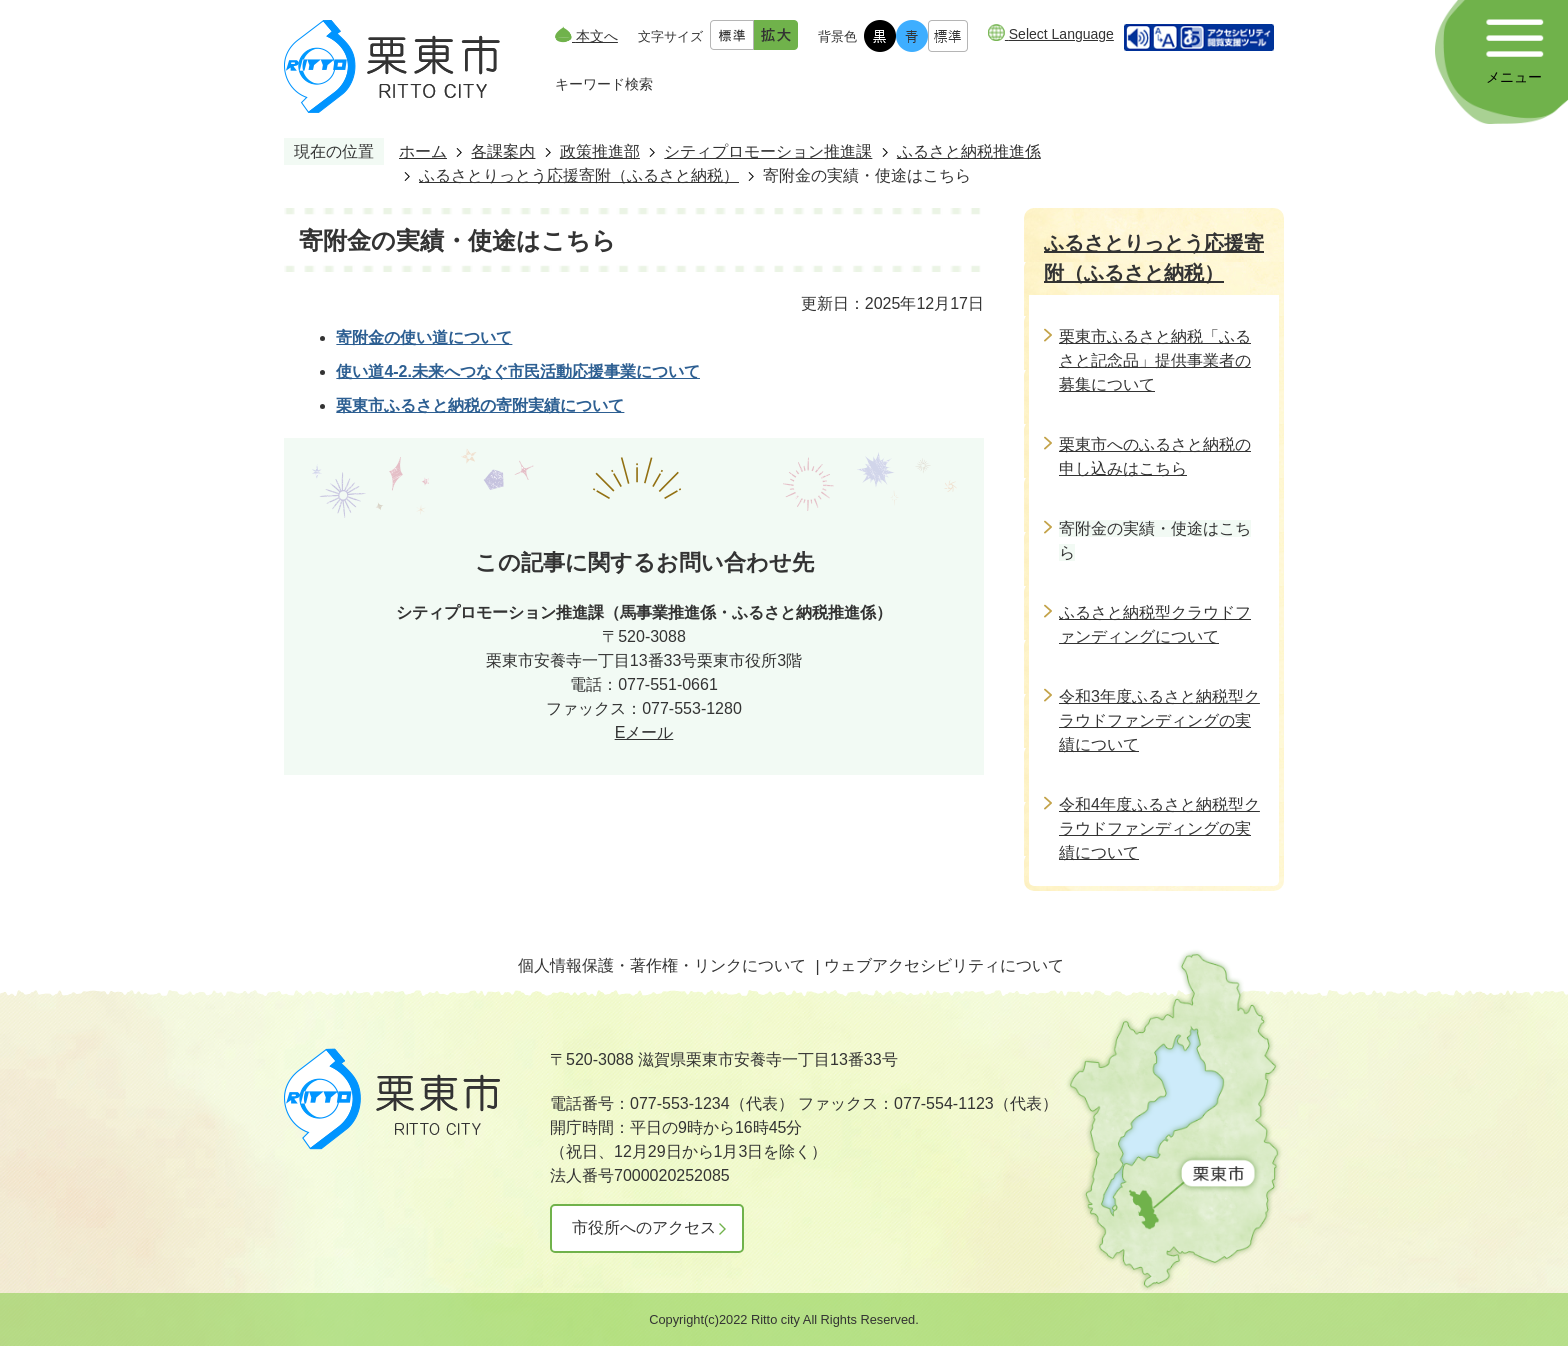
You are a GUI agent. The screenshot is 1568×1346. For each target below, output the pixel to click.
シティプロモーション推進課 (768, 151)
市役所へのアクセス (644, 1227)
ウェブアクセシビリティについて (944, 965)
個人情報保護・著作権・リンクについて (662, 965)
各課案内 (503, 151)
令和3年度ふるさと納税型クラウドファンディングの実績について (1159, 720)
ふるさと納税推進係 (969, 151)
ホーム (423, 151)
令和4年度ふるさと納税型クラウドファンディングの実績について (1159, 828)
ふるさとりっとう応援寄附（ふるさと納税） (579, 175)
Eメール (644, 732)
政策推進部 (600, 151)
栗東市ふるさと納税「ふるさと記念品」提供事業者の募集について (1155, 360)
